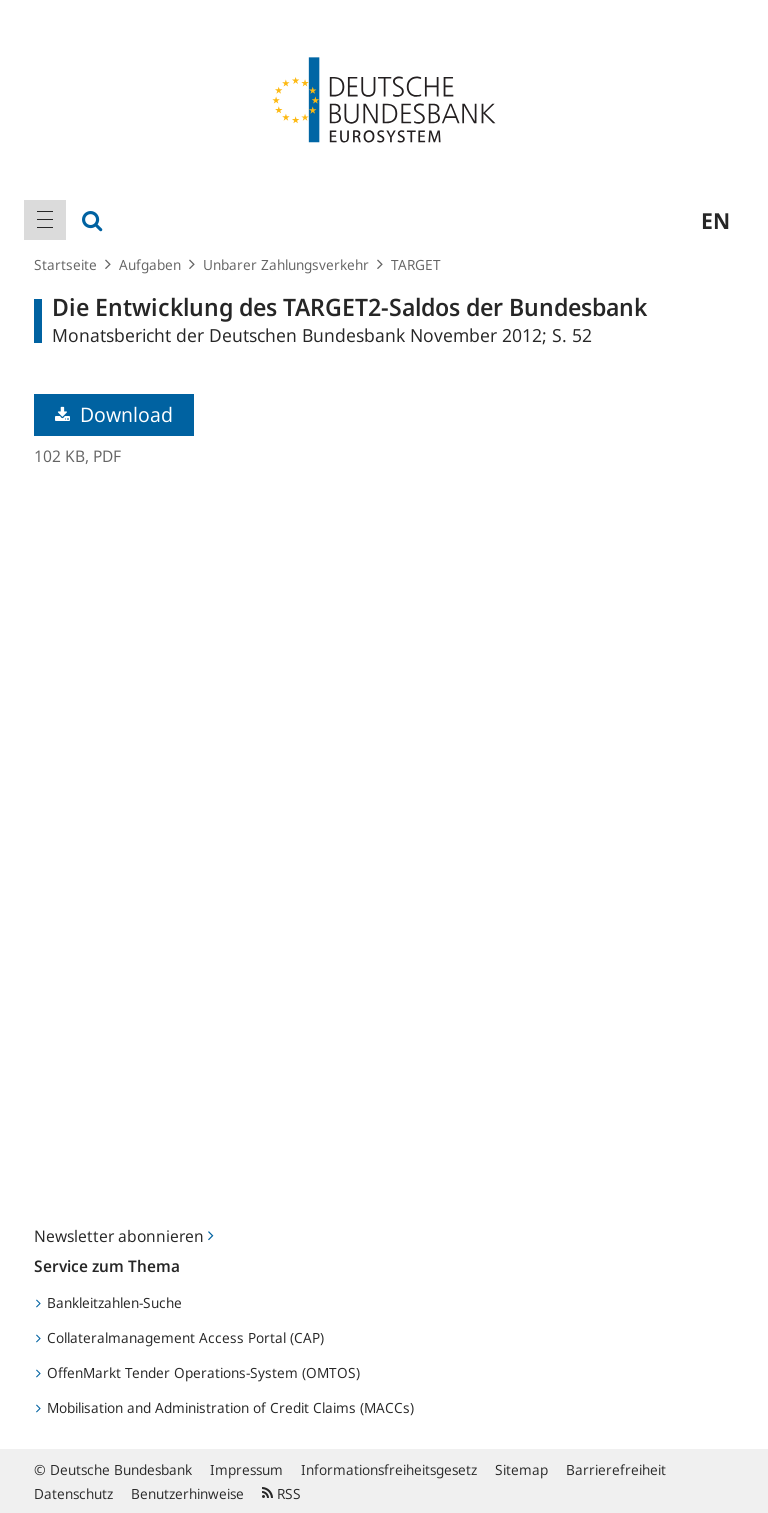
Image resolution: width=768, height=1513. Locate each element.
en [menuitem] (715, 220)
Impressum (246, 1469)
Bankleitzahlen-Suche (109, 1302)
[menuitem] (45, 220)
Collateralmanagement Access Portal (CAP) (180, 1337)
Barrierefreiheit (616, 1469)
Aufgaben (150, 264)
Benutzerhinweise (187, 1493)
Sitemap (521, 1469)
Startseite (65, 264)
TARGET (416, 264)
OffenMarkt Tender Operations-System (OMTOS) (198, 1372)
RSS (281, 1493)
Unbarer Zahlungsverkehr (286, 264)
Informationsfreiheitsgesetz (389, 1469)
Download (114, 414)
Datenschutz (73, 1493)
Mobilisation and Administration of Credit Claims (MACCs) (225, 1407)
